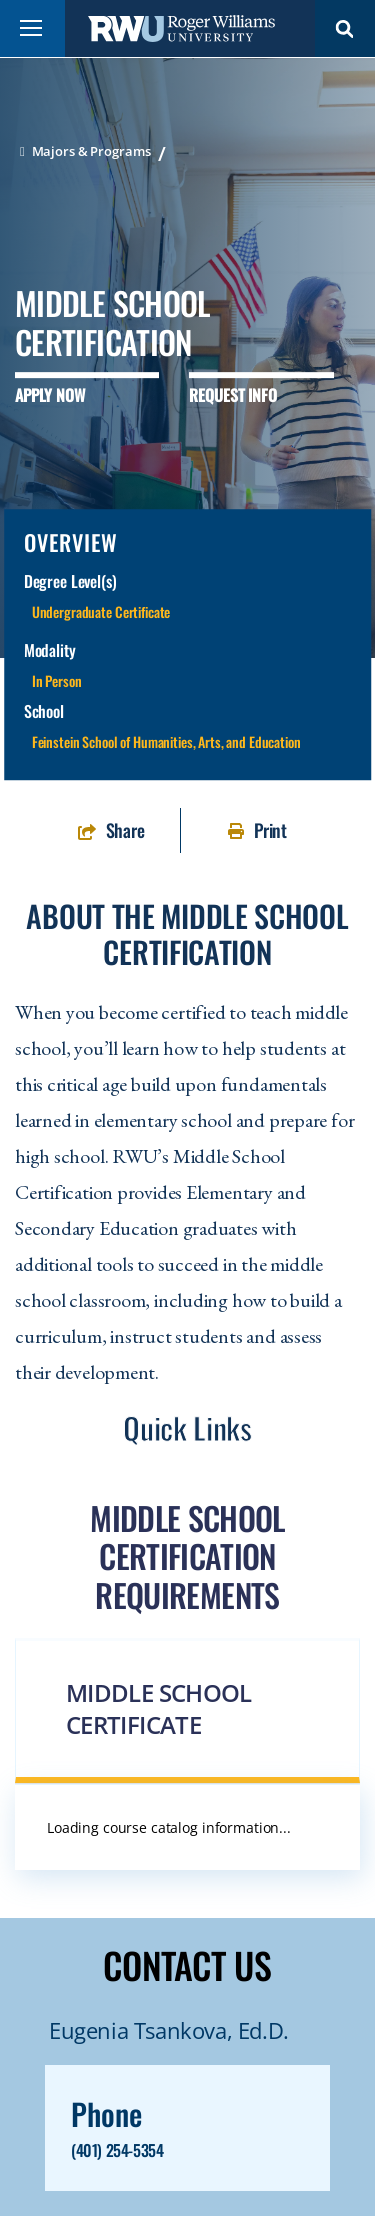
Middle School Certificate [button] (159, 1708)
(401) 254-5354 (117, 2150)
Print (270, 830)
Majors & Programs (91, 151)
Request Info (232, 395)
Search (345, 28)
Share (125, 830)
